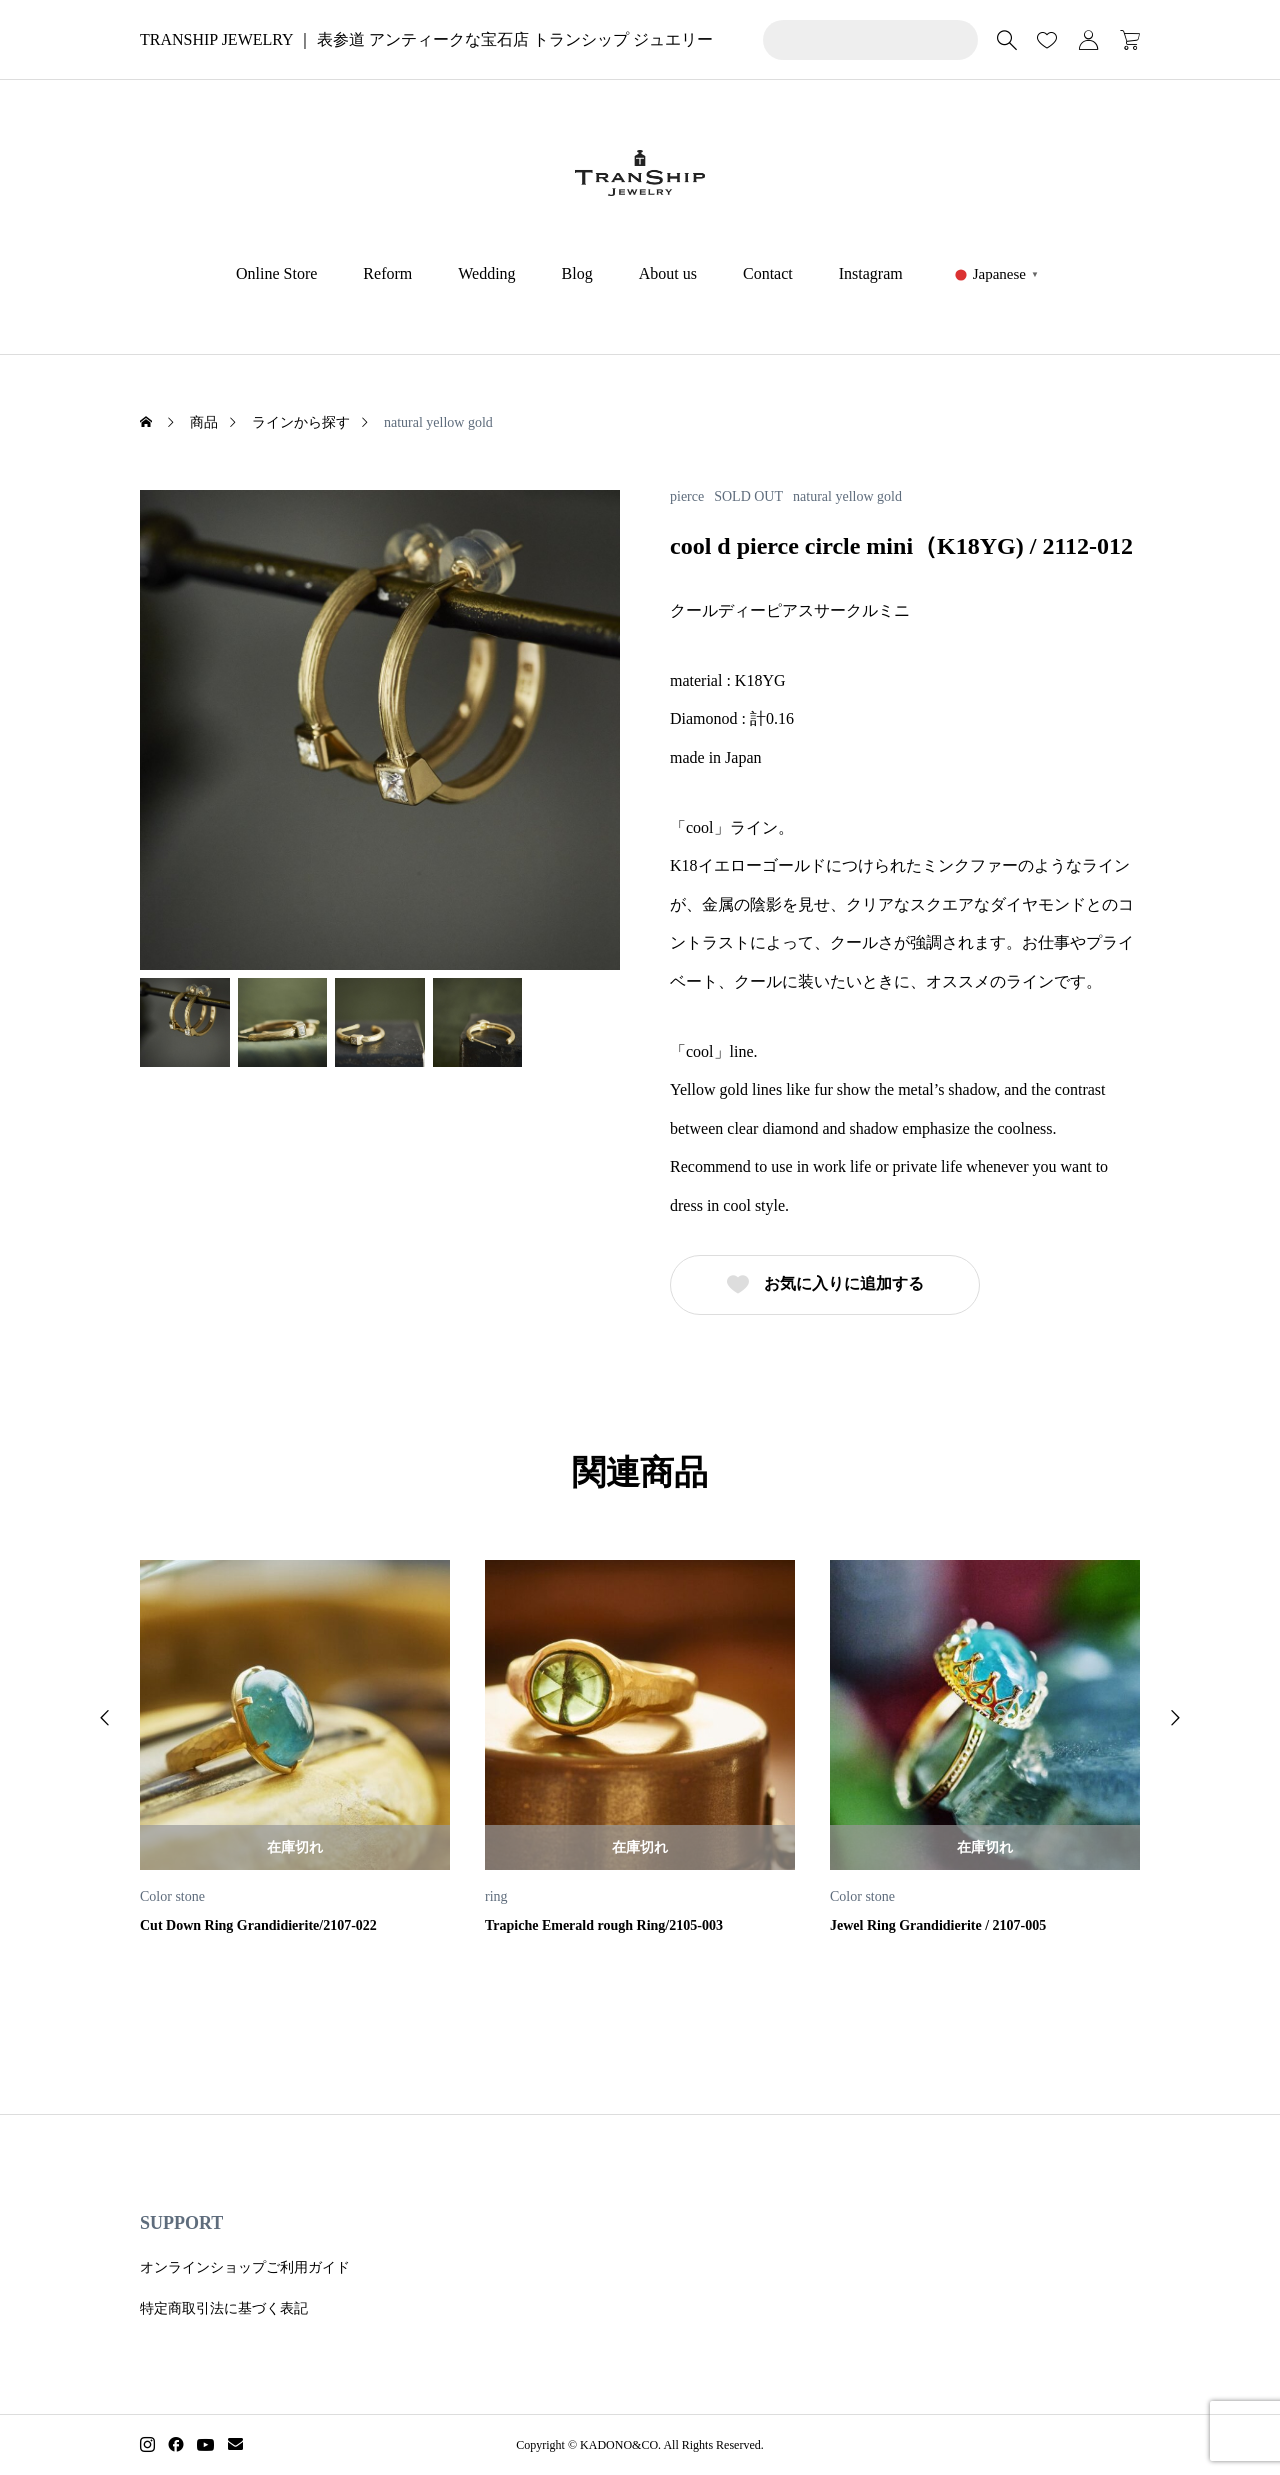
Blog (577, 273)
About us (668, 273)
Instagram (871, 273)
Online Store (276, 273)
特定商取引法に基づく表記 (224, 2308)
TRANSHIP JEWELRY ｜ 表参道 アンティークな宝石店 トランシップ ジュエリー (426, 39)
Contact (768, 273)
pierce (687, 497)
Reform (387, 273)
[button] (105, 1718)
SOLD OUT (748, 497)
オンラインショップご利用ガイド (245, 2267)
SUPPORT (181, 2223)
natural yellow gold (847, 497)
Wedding (486, 273)
